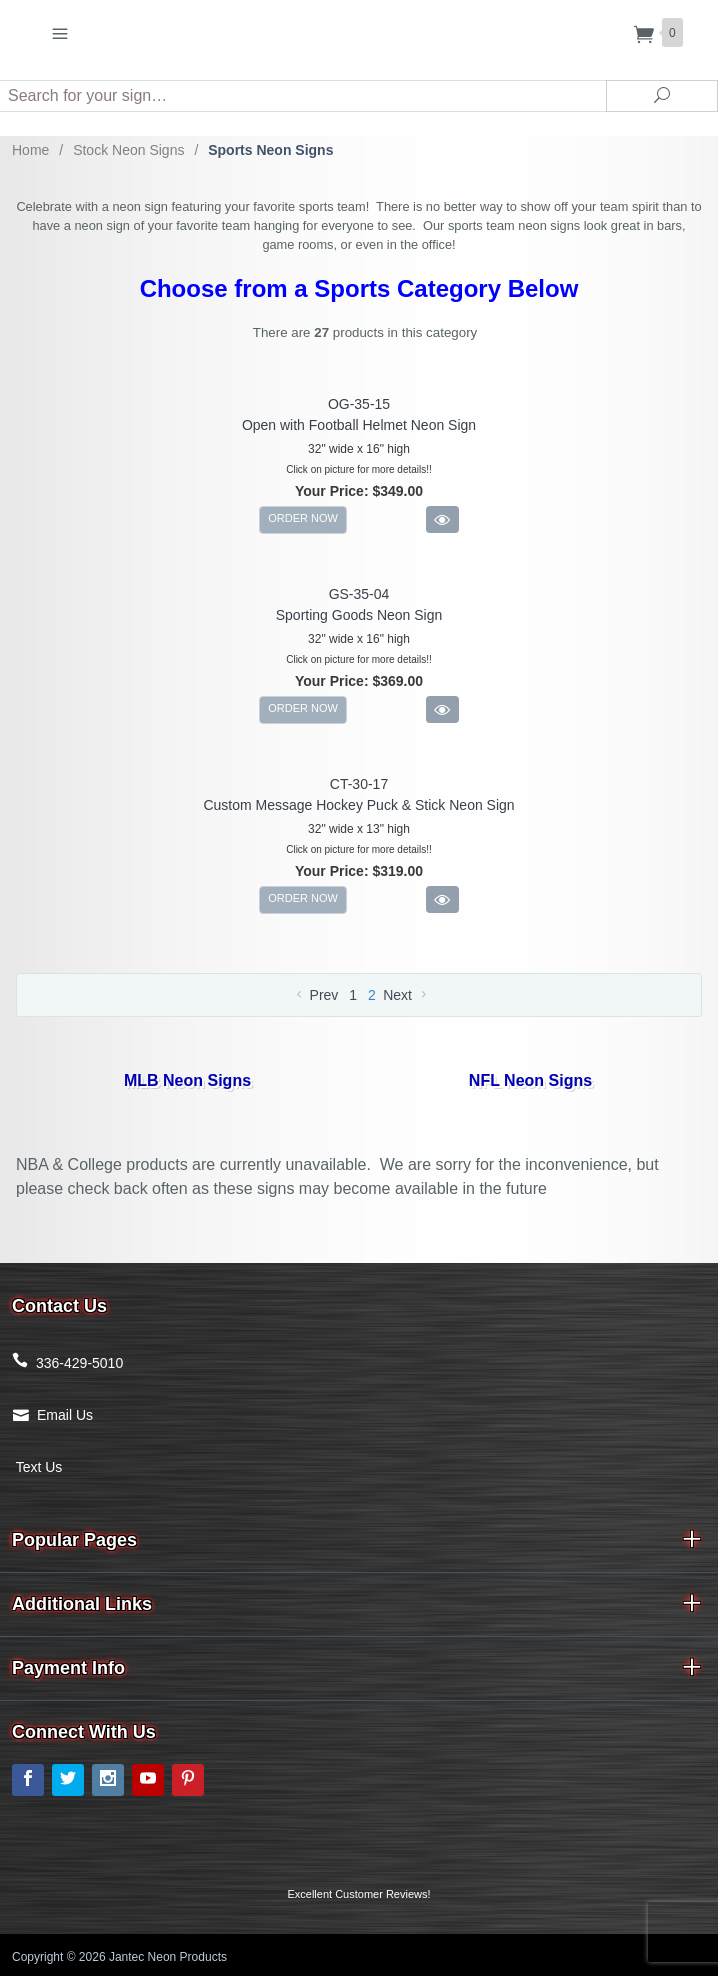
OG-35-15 (359, 404)
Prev (315, 995)
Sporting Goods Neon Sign (359, 615)
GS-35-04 (359, 594)
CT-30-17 (359, 784)
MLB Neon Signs (187, 1080)
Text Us (37, 1467)
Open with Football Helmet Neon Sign (359, 425)
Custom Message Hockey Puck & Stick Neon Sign (358, 805)
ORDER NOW (303, 518)
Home (30, 150)
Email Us (65, 1415)
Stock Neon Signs (128, 150)
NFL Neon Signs (530, 1080)
